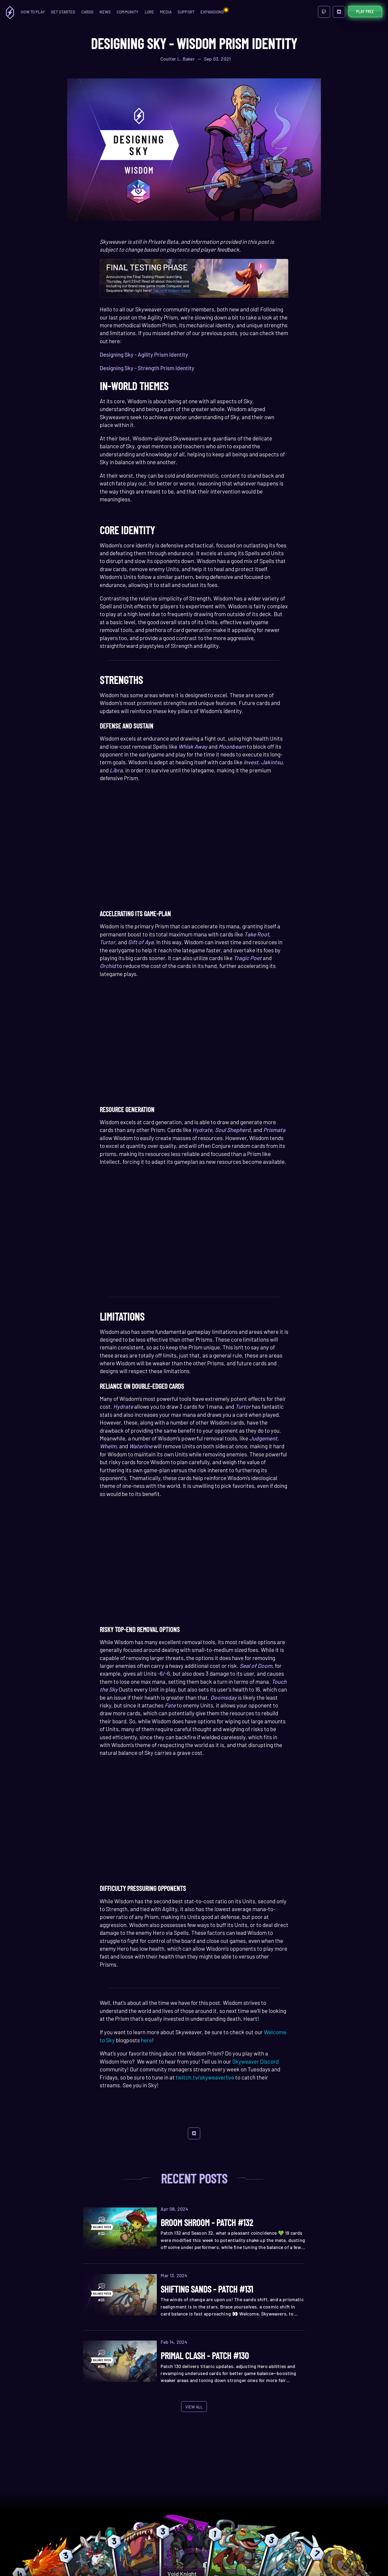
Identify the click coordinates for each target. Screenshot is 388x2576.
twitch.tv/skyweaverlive (205, 2077)
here (146, 2040)
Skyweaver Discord (255, 2061)
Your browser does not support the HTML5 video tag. (194, 853)
